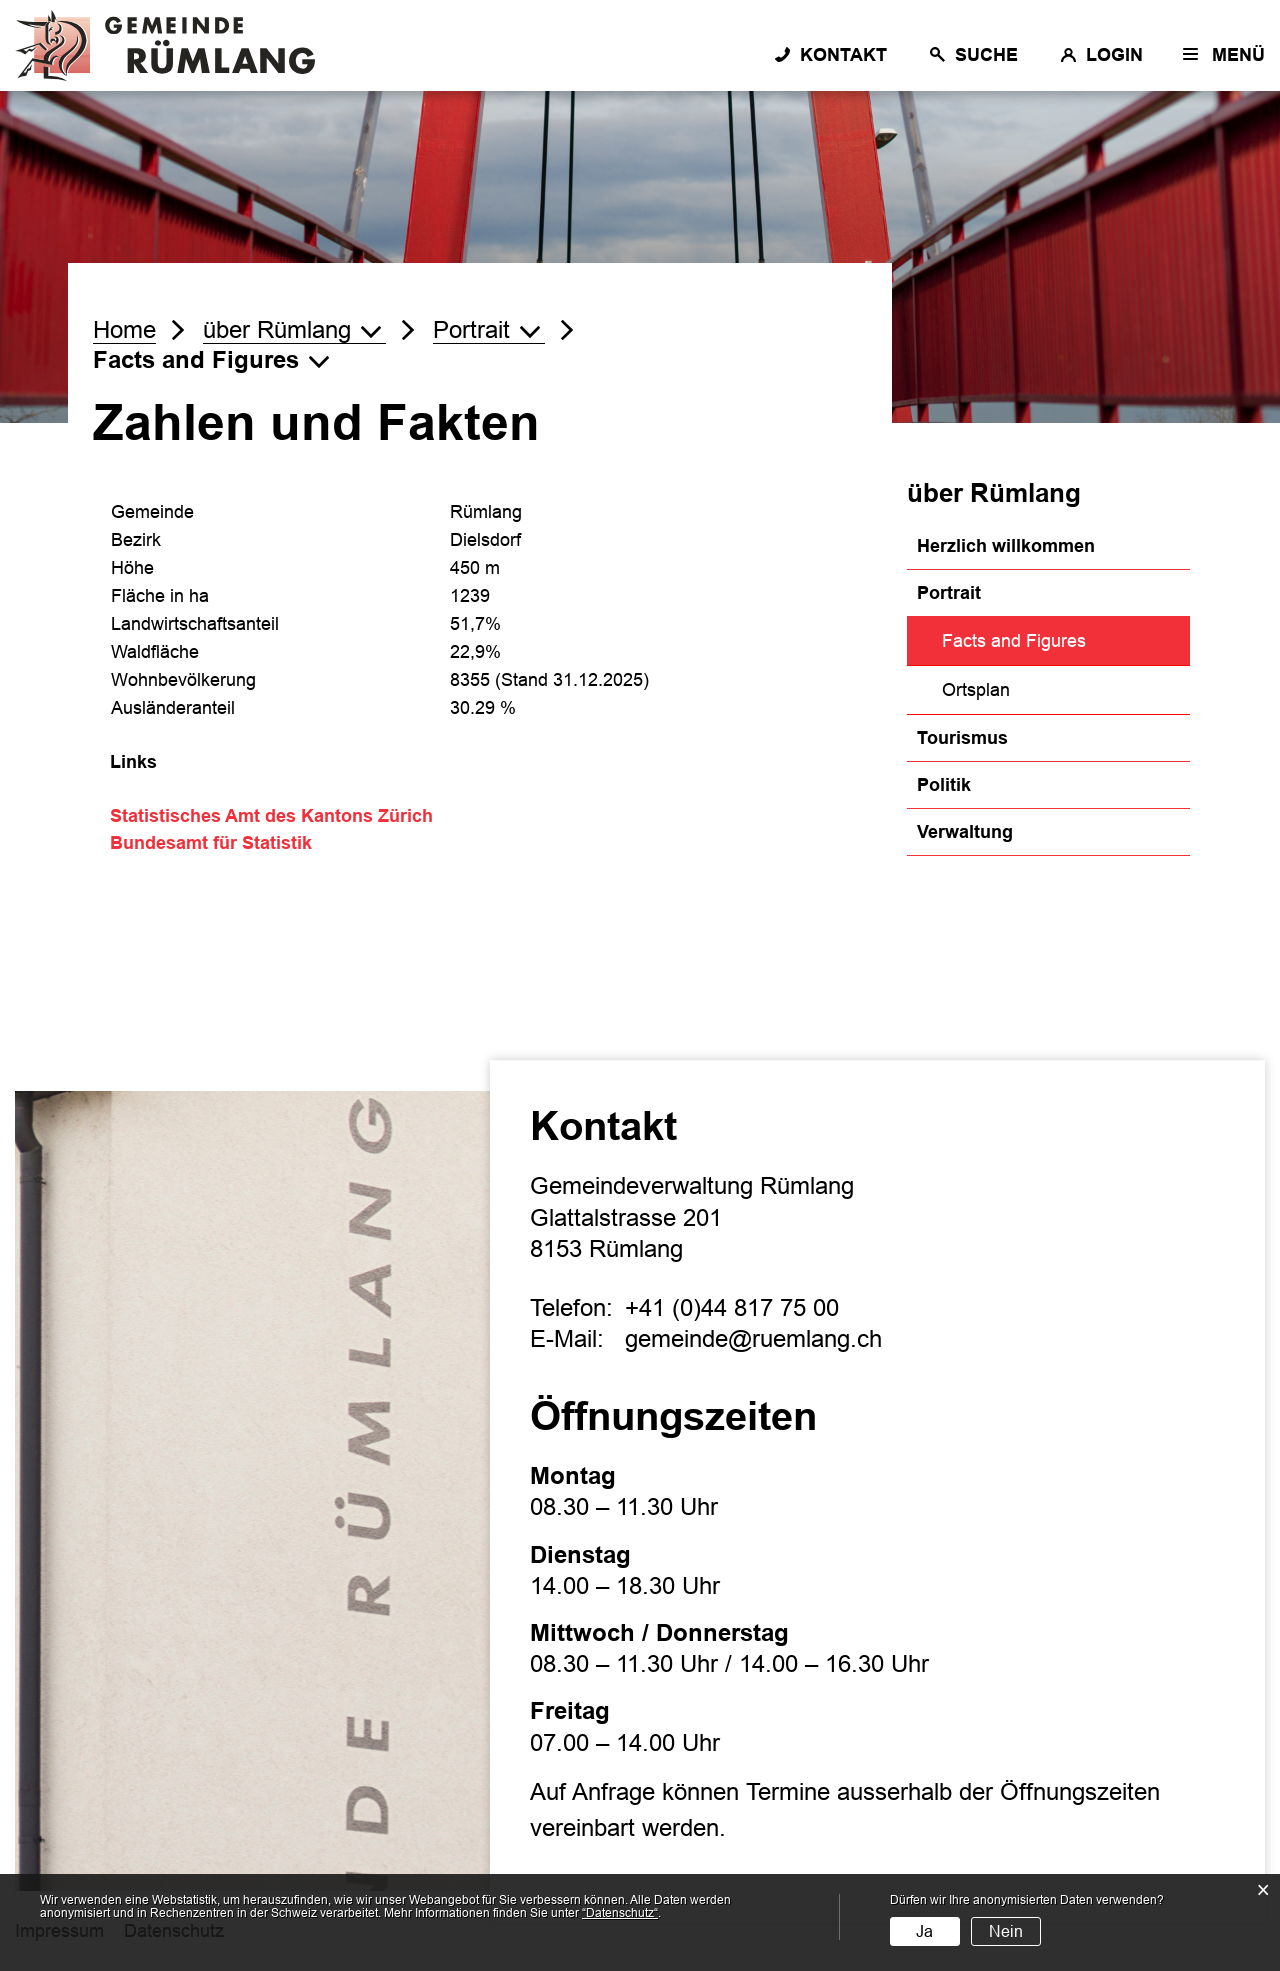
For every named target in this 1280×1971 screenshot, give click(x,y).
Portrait (949, 593)
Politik (944, 785)
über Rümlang (994, 493)
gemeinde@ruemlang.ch (753, 1338)
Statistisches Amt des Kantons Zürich (282, 816)
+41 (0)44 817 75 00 (732, 1307)
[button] (294, 330)
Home (124, 329)
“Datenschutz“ (620, 1913)
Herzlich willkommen (1006, 546)
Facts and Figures (1065, 638)
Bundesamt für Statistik (222, 843)
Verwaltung (965, 832)
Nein (1006, 1931)
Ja (924, 1931)
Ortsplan (976, 690)
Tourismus (962, 738)
